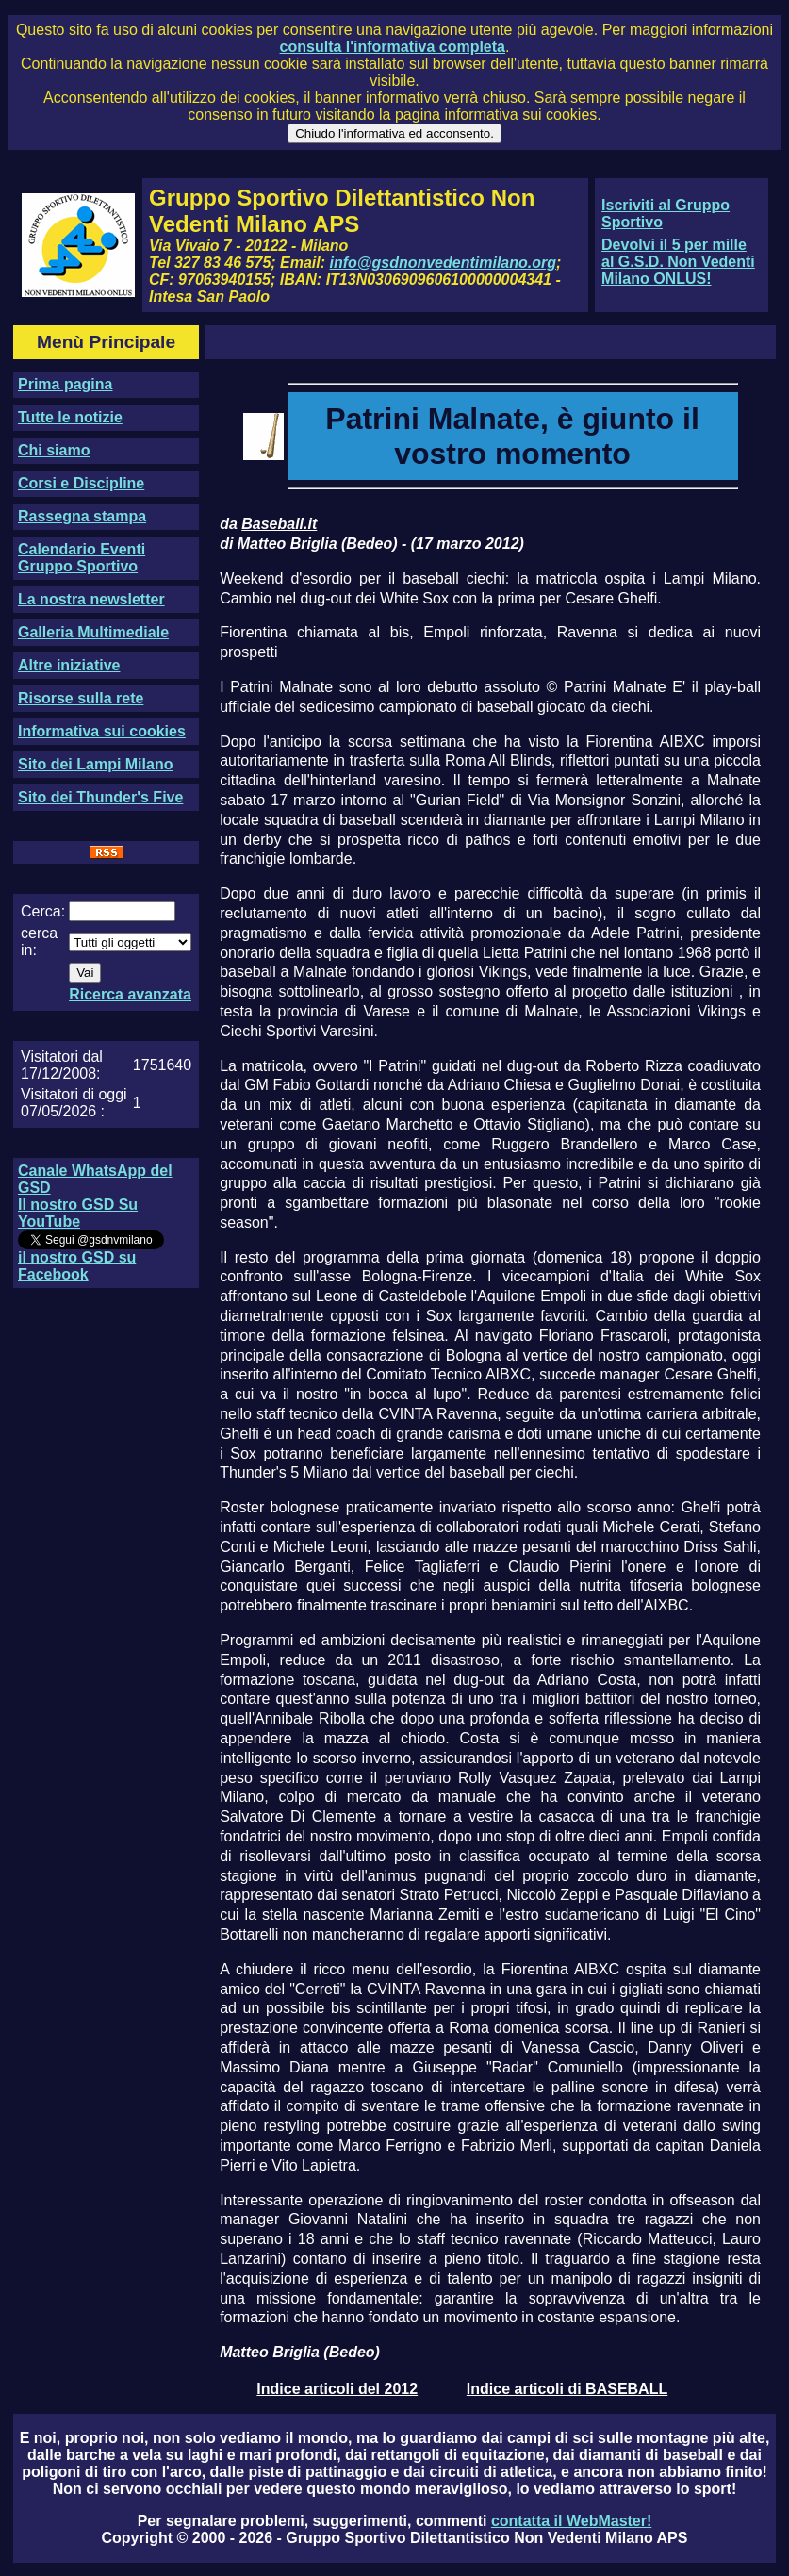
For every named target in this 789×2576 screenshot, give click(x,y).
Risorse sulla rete (80, 698)
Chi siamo (54, 450)
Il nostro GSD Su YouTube (78, 1213)
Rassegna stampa (82, 516)
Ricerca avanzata (130, 994)
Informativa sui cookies (102, 731)
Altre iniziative (69, 665)
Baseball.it (279, 524)
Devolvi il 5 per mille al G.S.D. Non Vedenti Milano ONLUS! (678, 262)
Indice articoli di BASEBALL (567, 2389)
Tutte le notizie (70, 417)
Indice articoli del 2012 (337, 2389)
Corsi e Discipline (81, 483)
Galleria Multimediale (93, 632)
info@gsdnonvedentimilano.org (443, 263)
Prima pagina (65, 384)
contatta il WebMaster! (571, 2521)
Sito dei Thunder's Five (100, 797)
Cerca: (43, 911)
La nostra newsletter (91, 599)
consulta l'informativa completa (392, 47)
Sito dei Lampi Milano (95, 764)
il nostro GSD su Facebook (77, 1265)
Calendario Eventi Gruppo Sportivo (81, 557)
